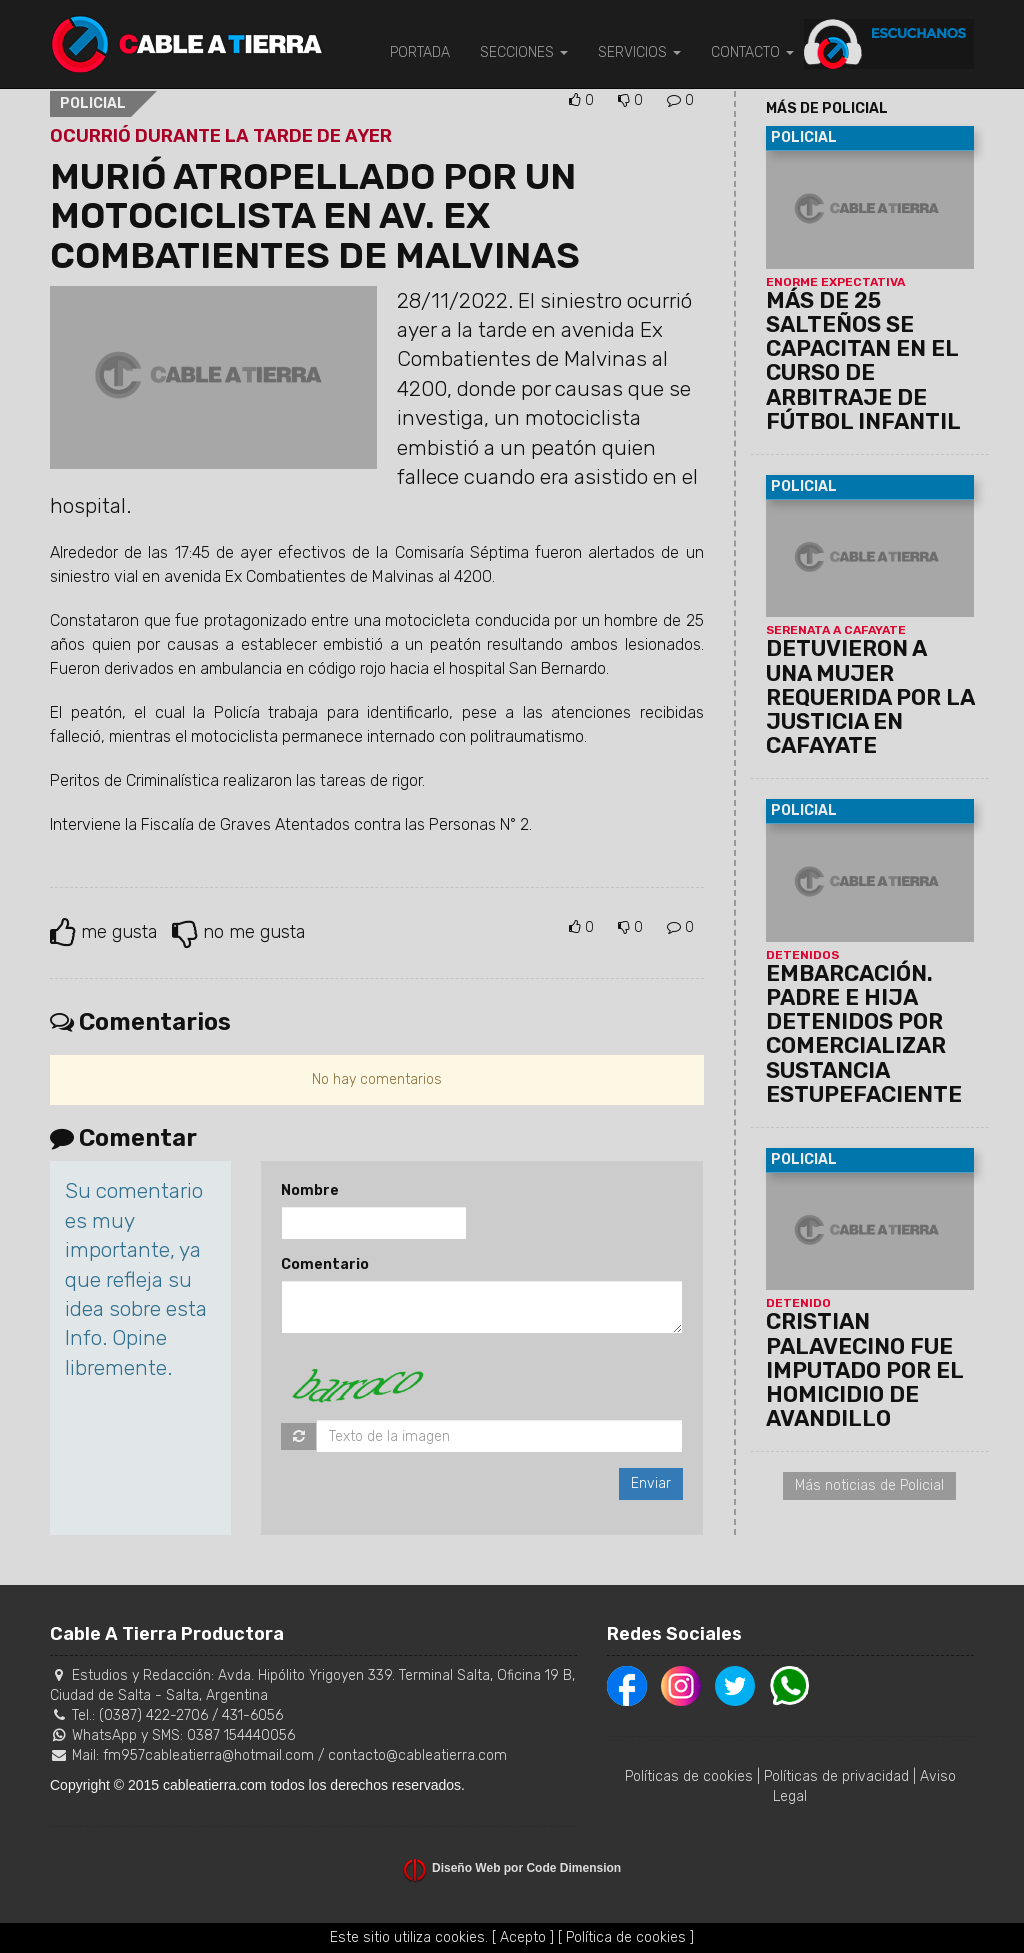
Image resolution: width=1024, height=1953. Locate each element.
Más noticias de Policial (869, 1485)
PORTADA (420, 52)
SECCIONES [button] (524, 52)
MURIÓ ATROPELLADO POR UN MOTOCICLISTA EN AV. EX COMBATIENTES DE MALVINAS (315, 216)
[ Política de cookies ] (626, 1937)
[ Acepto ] (523, 1937)
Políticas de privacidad (836, 1776)
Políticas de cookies (689, 1776)
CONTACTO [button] (752, 52)
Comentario (325, 1264)
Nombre (310, 1190)
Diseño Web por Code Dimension (526, 1868)
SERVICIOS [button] (639, 52)
